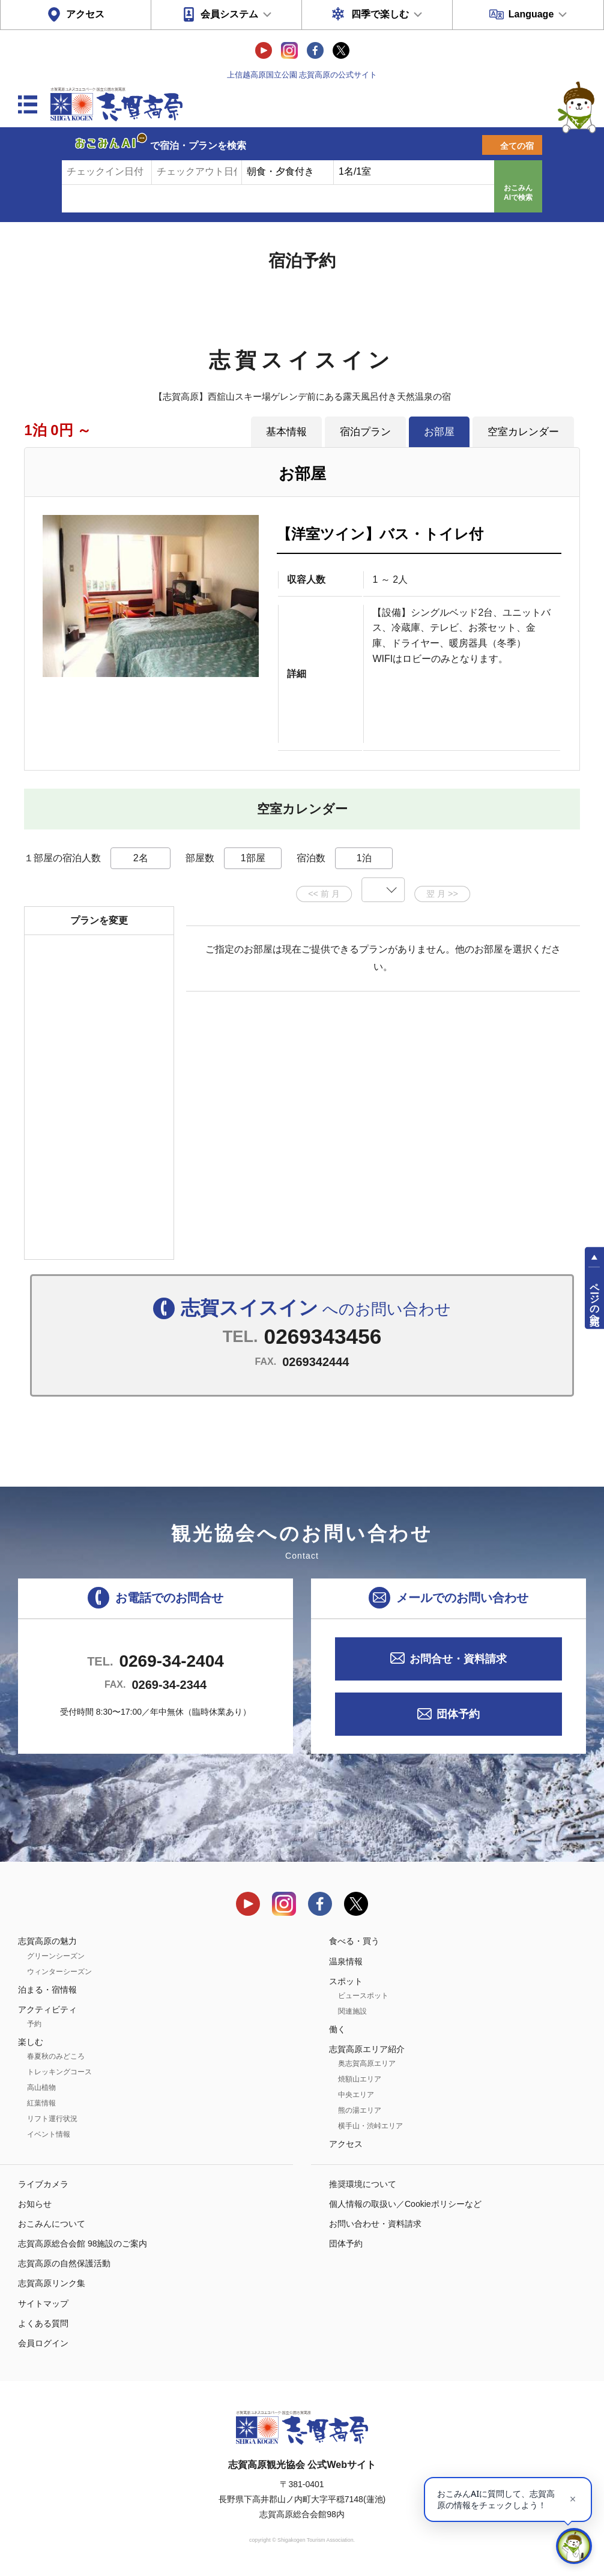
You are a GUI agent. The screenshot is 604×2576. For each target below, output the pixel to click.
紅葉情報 (41, 2103)
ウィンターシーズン (59, 1971)
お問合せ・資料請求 (458, 1659)
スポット (346, 1981)
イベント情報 (48, 2134)
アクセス (85, 14)
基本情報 (286, 432)
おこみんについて (51, 2223)
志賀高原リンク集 (51, 2283)
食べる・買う (354, 1941)
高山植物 (41, 2087)
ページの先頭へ (595, 1298)
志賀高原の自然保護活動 (64, 2263)
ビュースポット (363, 1995)
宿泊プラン (365, 432)
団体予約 (458, 1714)
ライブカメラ (43, 2184)
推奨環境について (362, 2184)
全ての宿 (517, 146)
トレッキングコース (59, 2072)
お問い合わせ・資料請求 (375, 2223)
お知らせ (35, 2204)
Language (531, 14)
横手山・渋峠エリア (370, 2126)
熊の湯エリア (359, 2110)
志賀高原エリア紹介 (367, 2049)
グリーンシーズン (56, 1956)
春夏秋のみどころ (56, 2056)
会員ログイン (43, 2343)
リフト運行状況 (52, 2118)
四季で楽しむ (380, 14)
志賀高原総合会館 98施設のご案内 (82, 2243)
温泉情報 (346, 1961)
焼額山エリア (359, 2079)
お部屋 (439, 432)
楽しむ (30, 2042)
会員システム (229, 14)
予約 (34, 2024)
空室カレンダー (523, 432)
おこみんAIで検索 (518, 193)
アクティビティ (47, 2009)
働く (337, 2029)
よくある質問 (43, 2323)
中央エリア (356, 2094)
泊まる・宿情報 (47, 1989)
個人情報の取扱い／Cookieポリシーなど (405, 2204)
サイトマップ (43, 2303)
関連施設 (352, 2011)
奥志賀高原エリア (367, 2063)
